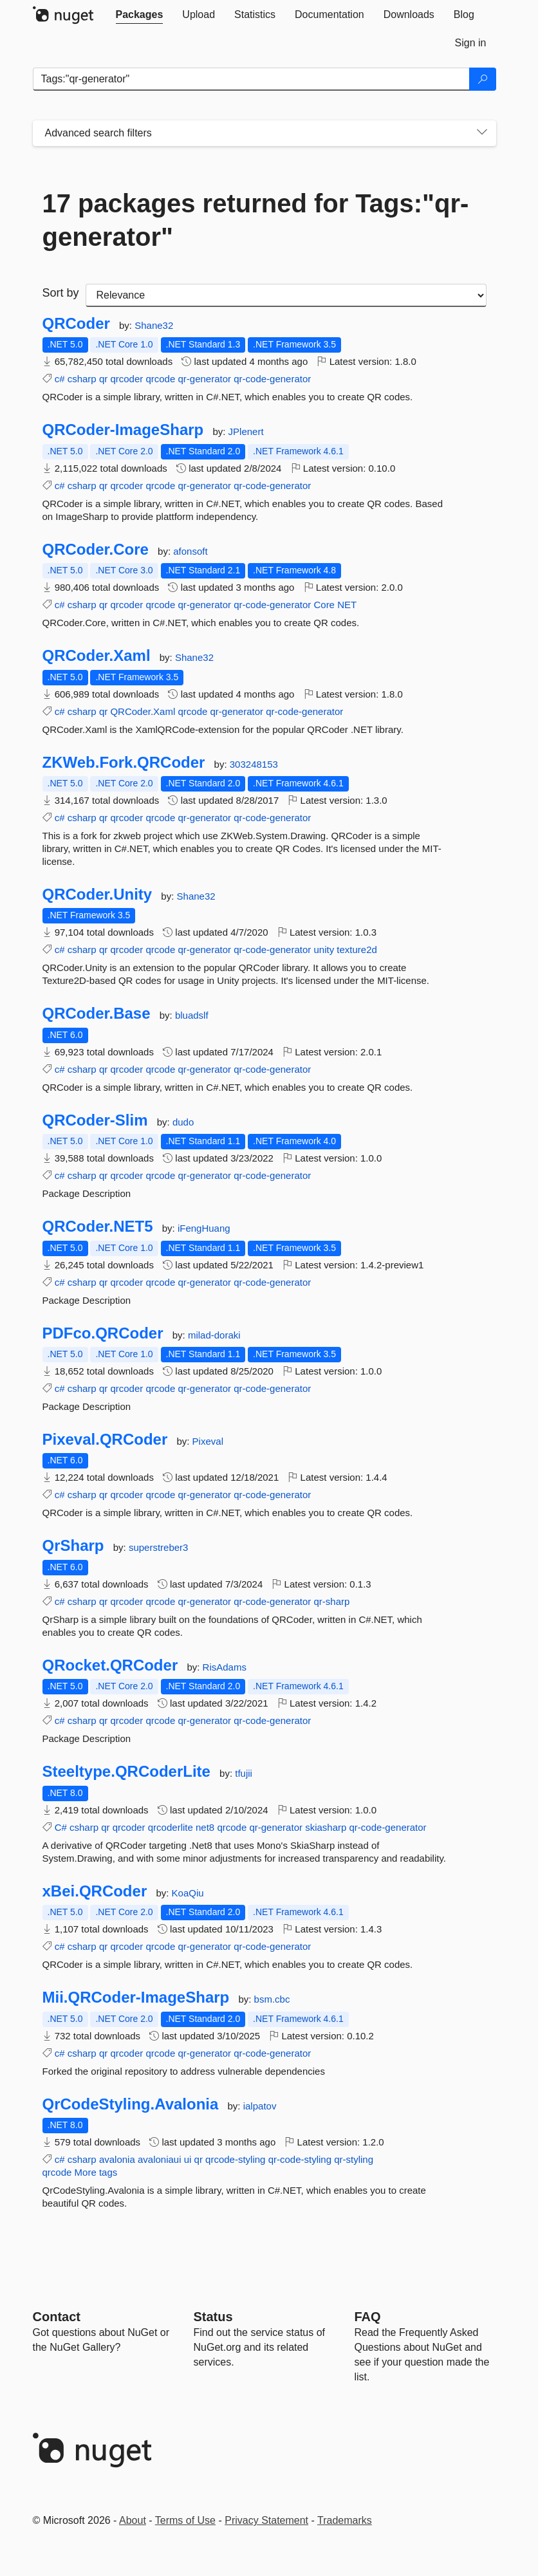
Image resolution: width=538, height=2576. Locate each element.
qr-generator (204, 378)
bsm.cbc (272, 1999)
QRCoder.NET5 (97, 1226)
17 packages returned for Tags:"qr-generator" (255, 220)
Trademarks (344, 2520)
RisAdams (224, 1667)
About (132, 2520)
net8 (205, 1827)
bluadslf (192, 1015)
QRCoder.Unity (97, 894)
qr (103, 378)
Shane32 (153, 325)
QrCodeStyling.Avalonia (130, 2104)
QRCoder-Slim (95, 1120)
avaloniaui (159, 2159)
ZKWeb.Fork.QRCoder (123, 762)
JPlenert (246, 431)
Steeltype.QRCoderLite (126, 1772)
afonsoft (190, 551)
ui (188, 2159)
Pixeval (207, 1441)
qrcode (160, 378)
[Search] (482, 79)
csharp (82, 378)
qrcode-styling (235, 2159)
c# (60, 378)
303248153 (254, 764)
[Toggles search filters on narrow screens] (482, 133)
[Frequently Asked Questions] (368, 2317)
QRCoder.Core (95, 549)
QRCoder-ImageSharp (123, 430)
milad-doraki (214, 1335)
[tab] (139, 15)
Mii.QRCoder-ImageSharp (136, 1997)
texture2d (357, 949)
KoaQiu (188, 1892)
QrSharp (73, 1546)
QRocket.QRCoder (110, 1665)
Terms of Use (185, 2520)
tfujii (243, 1773)
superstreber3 (159, 1547)
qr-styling (353, 2159)
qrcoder (126, 378)
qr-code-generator (272, 378)
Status (213, 2317)
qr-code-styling (299, 2159)
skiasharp (325, 1827)
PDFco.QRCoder (102, 1333)
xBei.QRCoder (94, 1891)
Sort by (60, 292)
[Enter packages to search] (251, 79)
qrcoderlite (170, 1827)
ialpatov (260, 2105)
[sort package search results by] (286, 295)
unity (323, 949)
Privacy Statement (266, 2520)
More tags (96, 2172)
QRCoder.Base (96, 1013)
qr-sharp (331, 1601)
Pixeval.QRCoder (105, 1439)
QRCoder (76, 324)
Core (324, 604)
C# (61, 1827)
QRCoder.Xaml (96, 656)
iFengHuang (204, 1228)
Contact (56, 2317)
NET (347, 604)
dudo (183, 1122)
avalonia (117, 2159)
